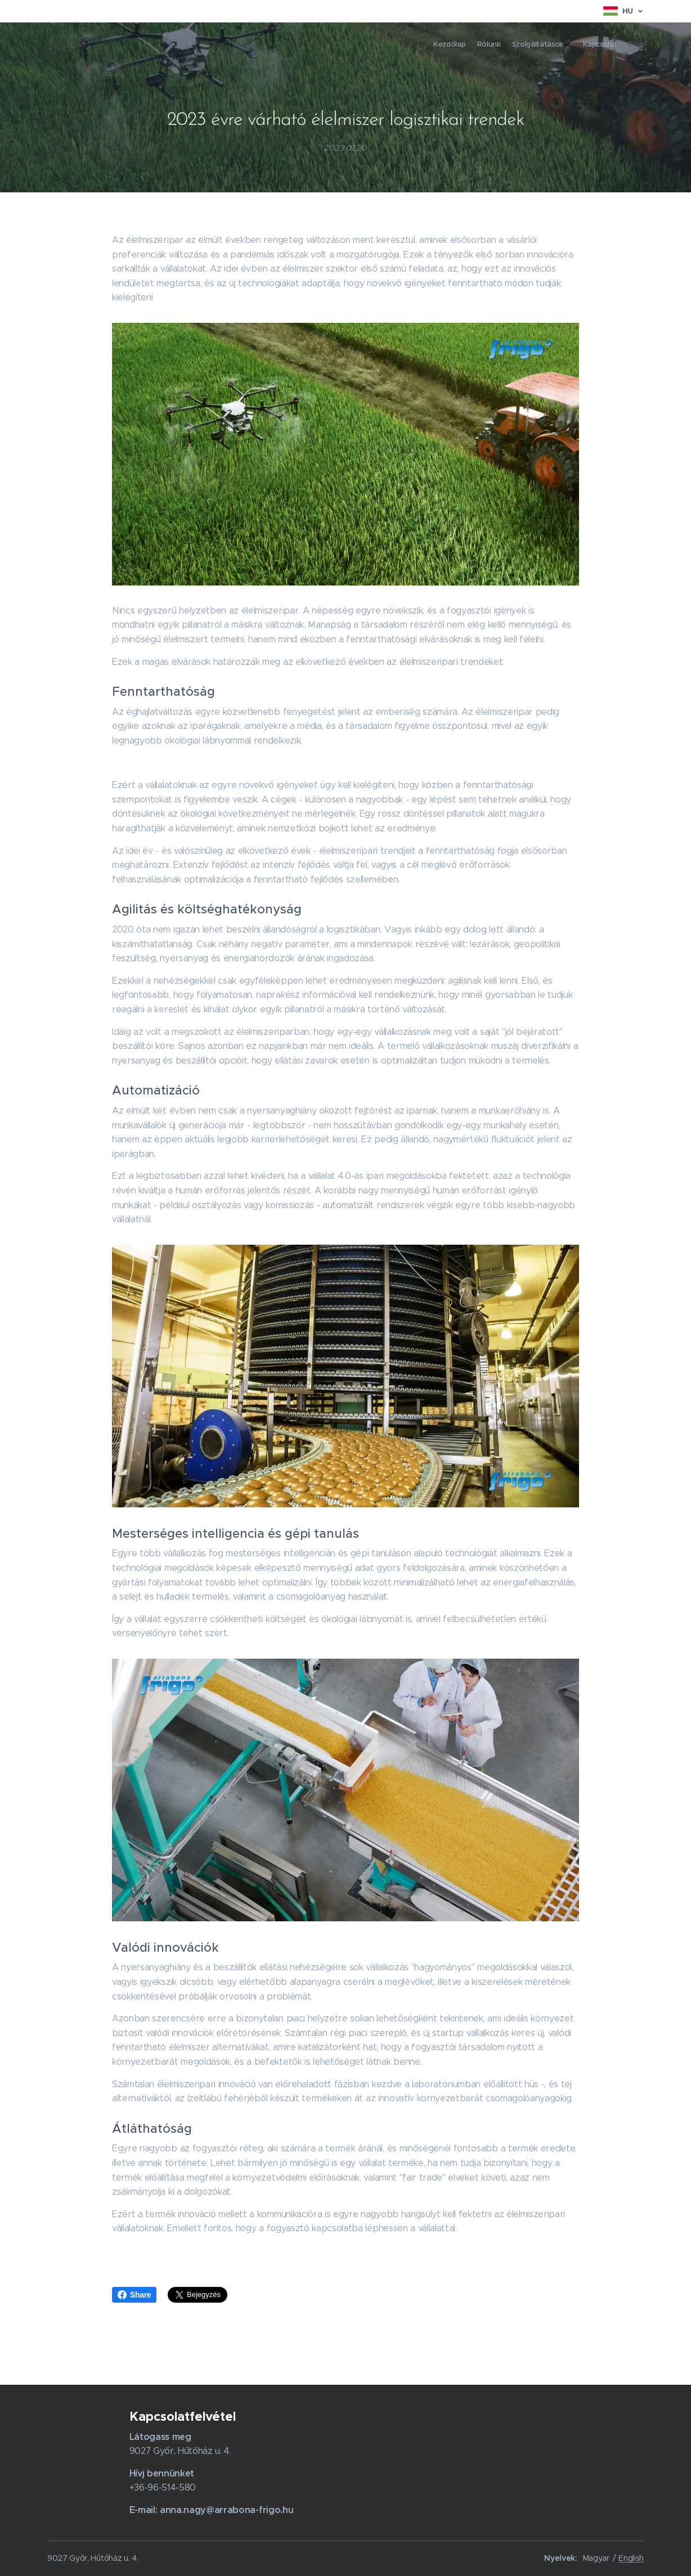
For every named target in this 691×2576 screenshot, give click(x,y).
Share (134, 2294)
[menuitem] (591, 45)
